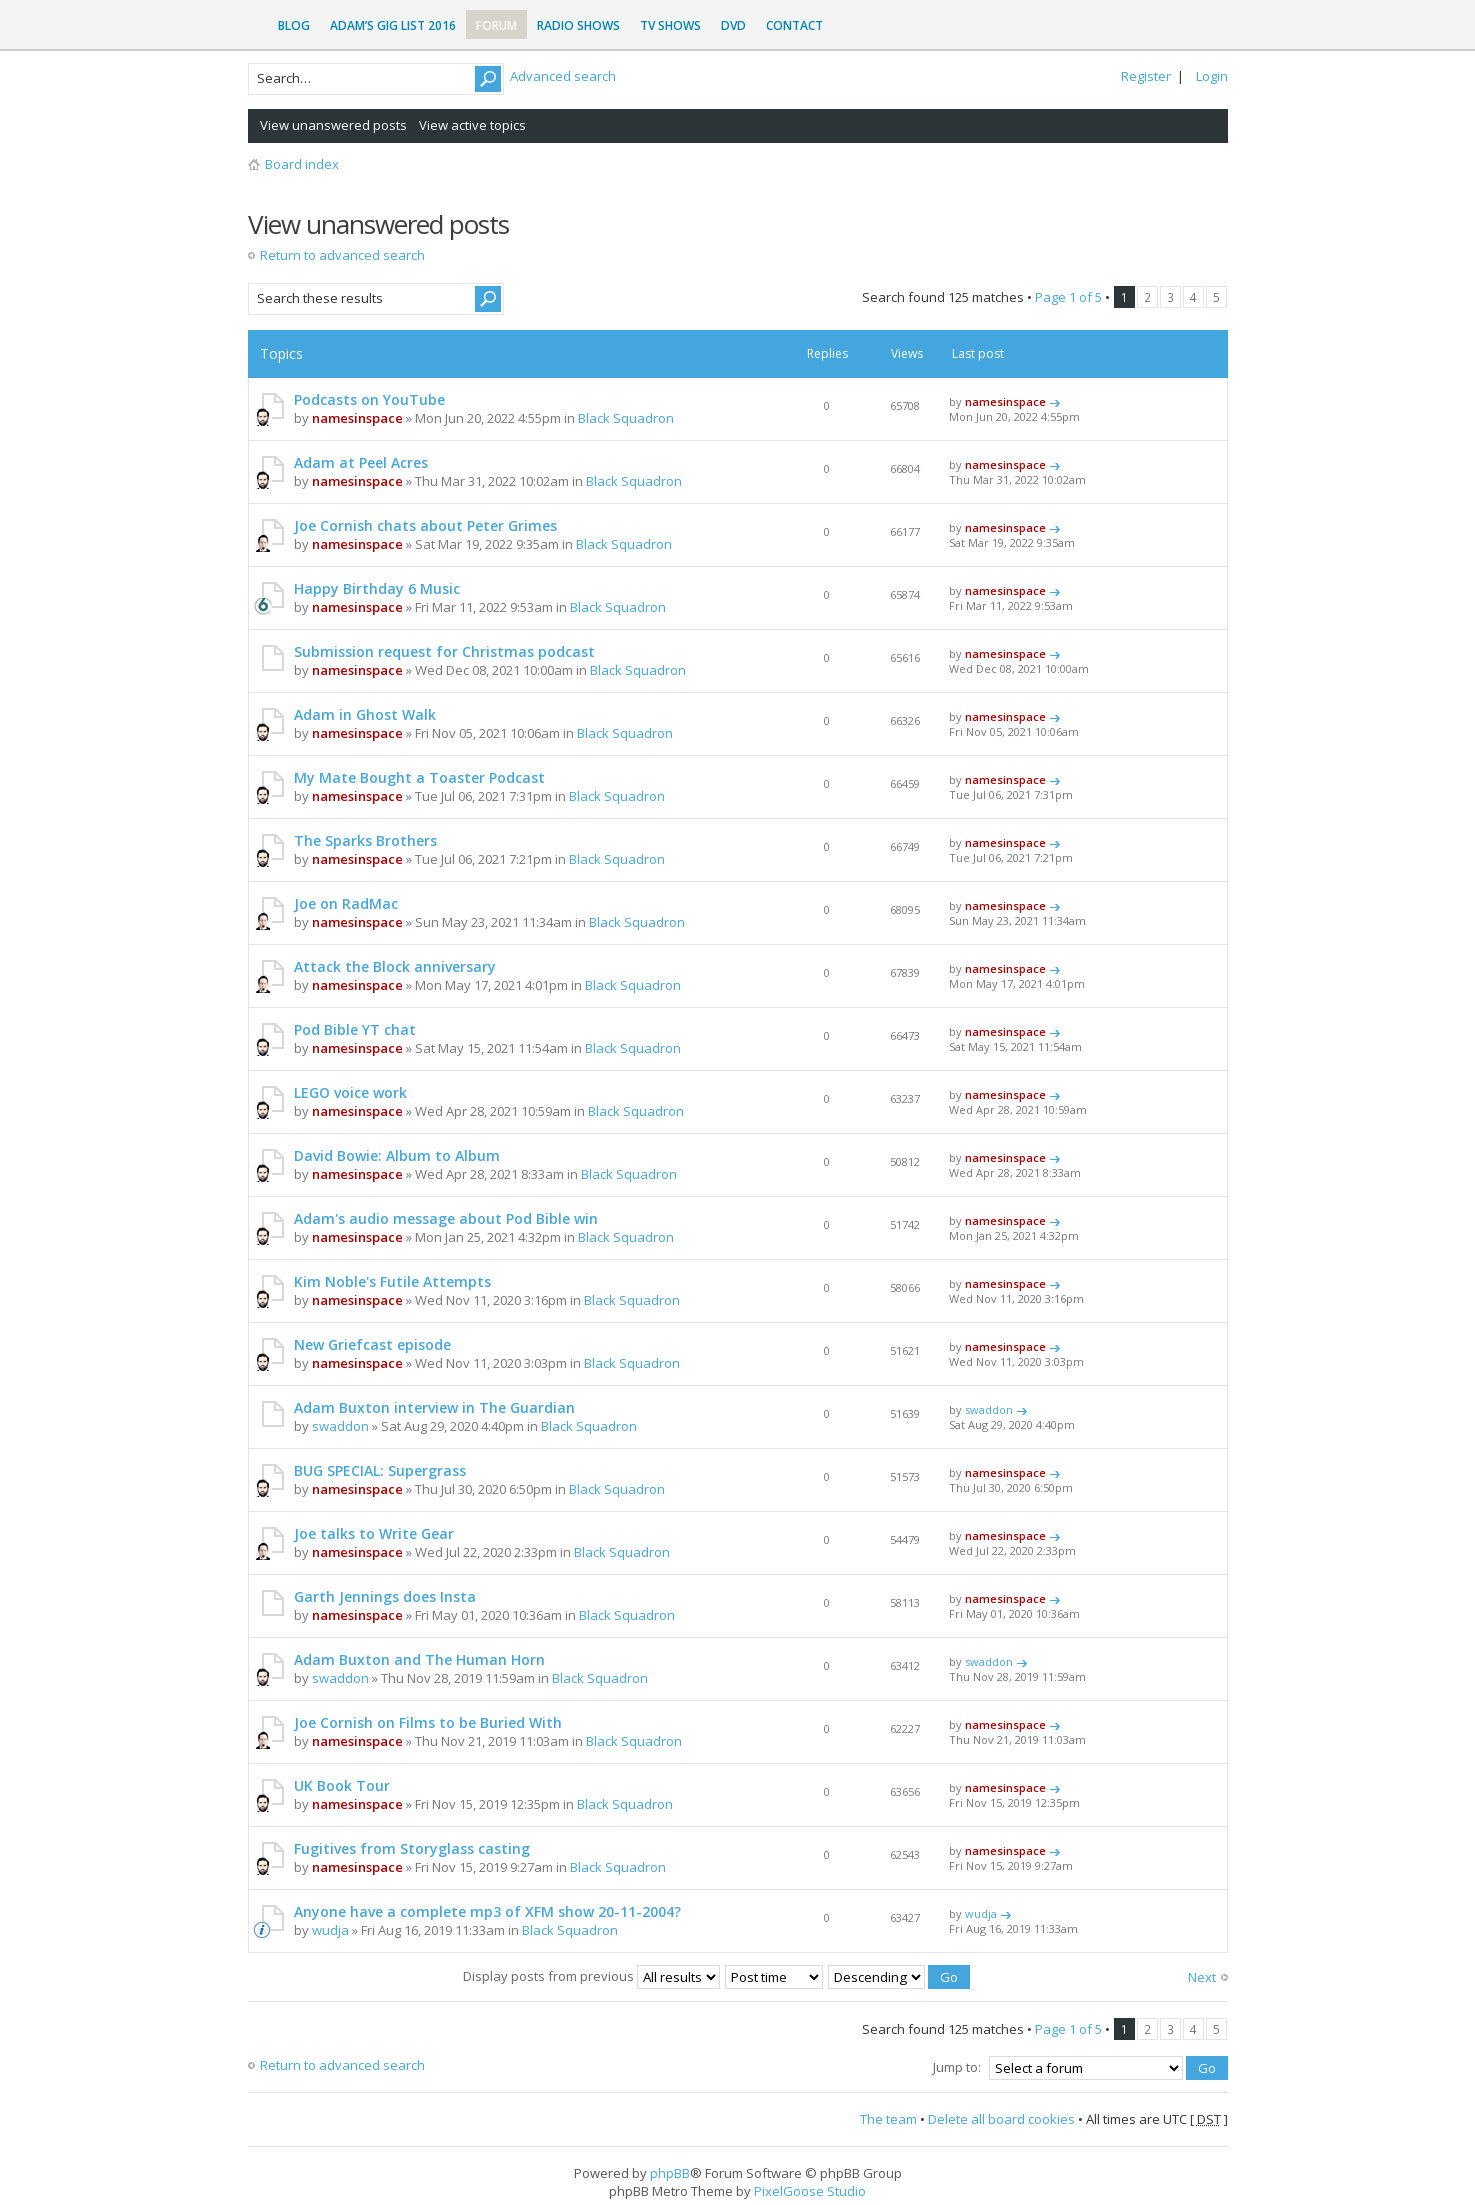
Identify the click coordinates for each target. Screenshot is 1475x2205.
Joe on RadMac (346, 903)
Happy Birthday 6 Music (377, 588)
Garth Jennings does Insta (385, 1596)
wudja (330, 1930)
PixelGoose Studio (810, 2191)
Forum (496, 25)
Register (1146, 76)
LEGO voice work (350, 1092)
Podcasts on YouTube (369, 399)
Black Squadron (626, 418)
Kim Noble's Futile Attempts (392, 1281)
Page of (1068, 297)
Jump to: (957, 2067)
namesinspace (357, 418)
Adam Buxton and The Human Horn (419, 1659)
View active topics (472, 125)
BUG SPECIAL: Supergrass (380, 1470)
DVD (733, 25)
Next (1202, 1977)
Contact (794, 25)
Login (1212, 76)
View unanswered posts (333, 125)
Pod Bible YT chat (355, 1029)
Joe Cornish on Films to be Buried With (428, 1722)
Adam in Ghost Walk (365, 714)
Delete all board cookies (1001, 2119)
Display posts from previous (591, 1976)
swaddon (340, 1426)
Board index (302, 164)
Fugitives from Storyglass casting (412, 1848)
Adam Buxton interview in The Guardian (434, 1407)
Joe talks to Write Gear (374, 1533)
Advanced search (563, 76)
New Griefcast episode (372, 1344)
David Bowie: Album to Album (397, 1155)
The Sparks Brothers (365, 840)
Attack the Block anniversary (395, 966)
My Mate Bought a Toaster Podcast (419, 777)
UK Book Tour (342, 1785)
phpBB (670, 2173)
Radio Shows (578, 25)
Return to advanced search (342, 255)
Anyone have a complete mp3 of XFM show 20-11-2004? (487, 1911)
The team (888, 2119)
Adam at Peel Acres (361, 462)
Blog (294, 25)
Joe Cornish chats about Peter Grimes (425, 525)
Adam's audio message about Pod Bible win (446, 1218)
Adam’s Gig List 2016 (393, 25)
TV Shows (670, 25)
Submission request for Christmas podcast (444, 651)
